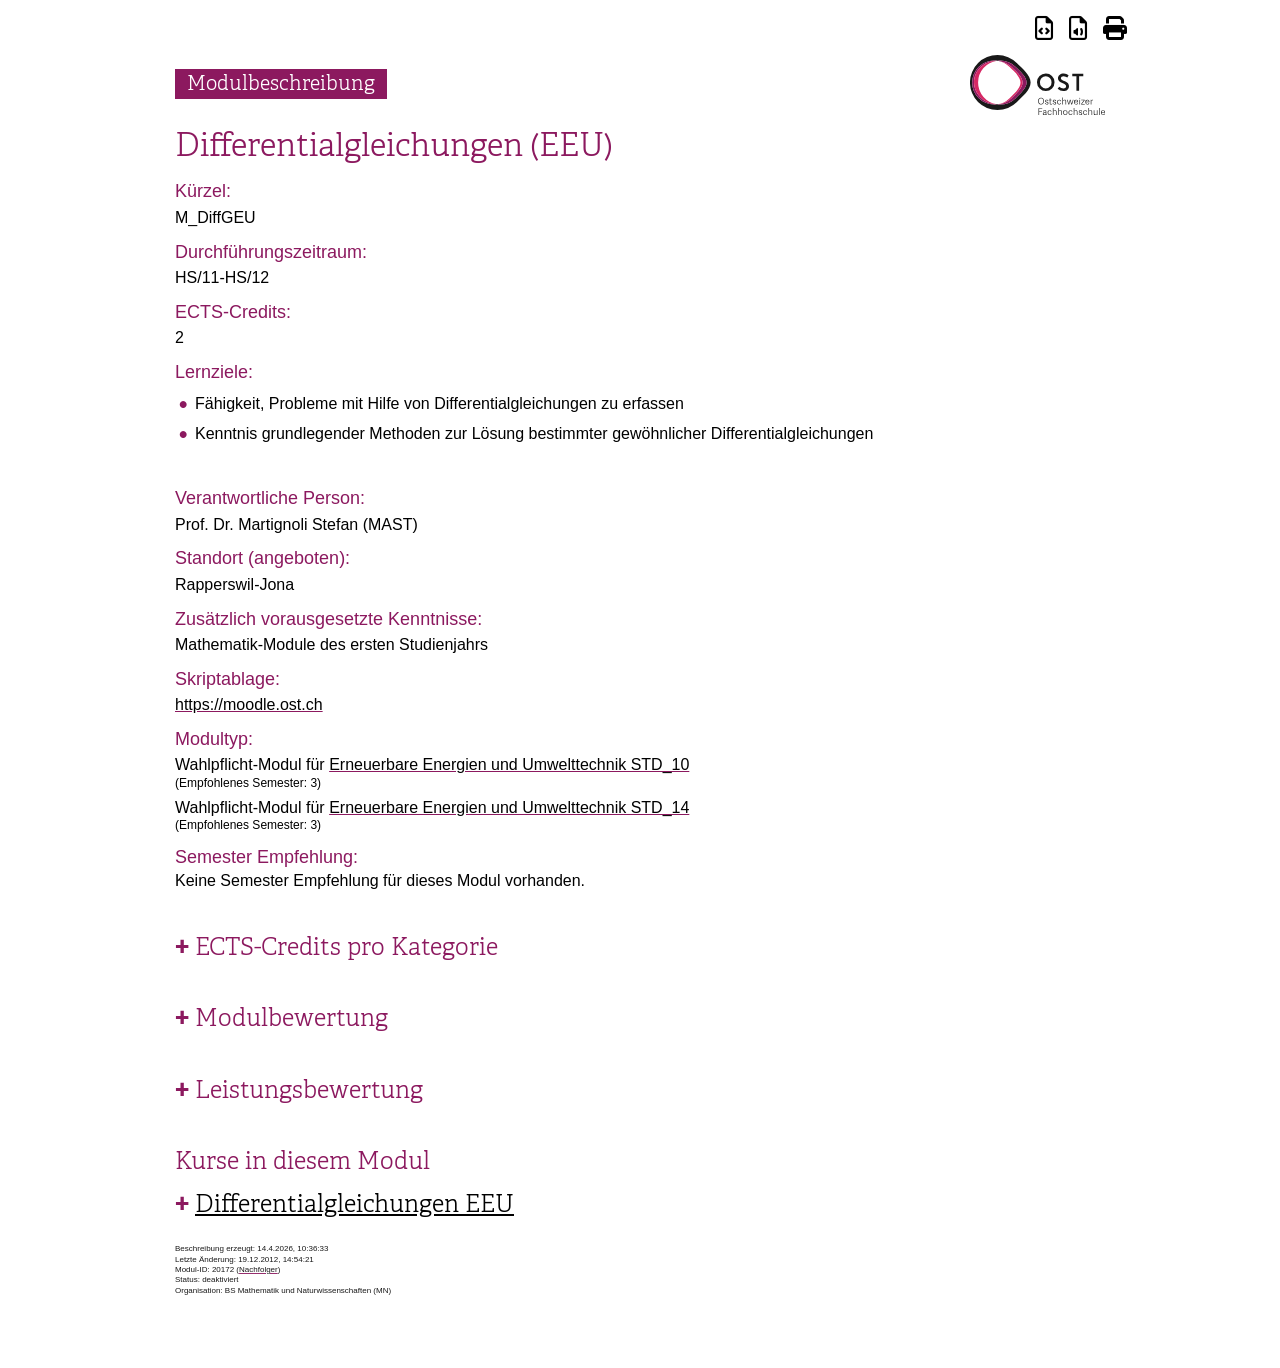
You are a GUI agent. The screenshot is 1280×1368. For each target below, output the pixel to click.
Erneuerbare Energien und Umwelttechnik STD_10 (509, 764)
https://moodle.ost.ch (249, 704)
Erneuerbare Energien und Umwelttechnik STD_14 (509, 807)
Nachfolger (258, 1269)
